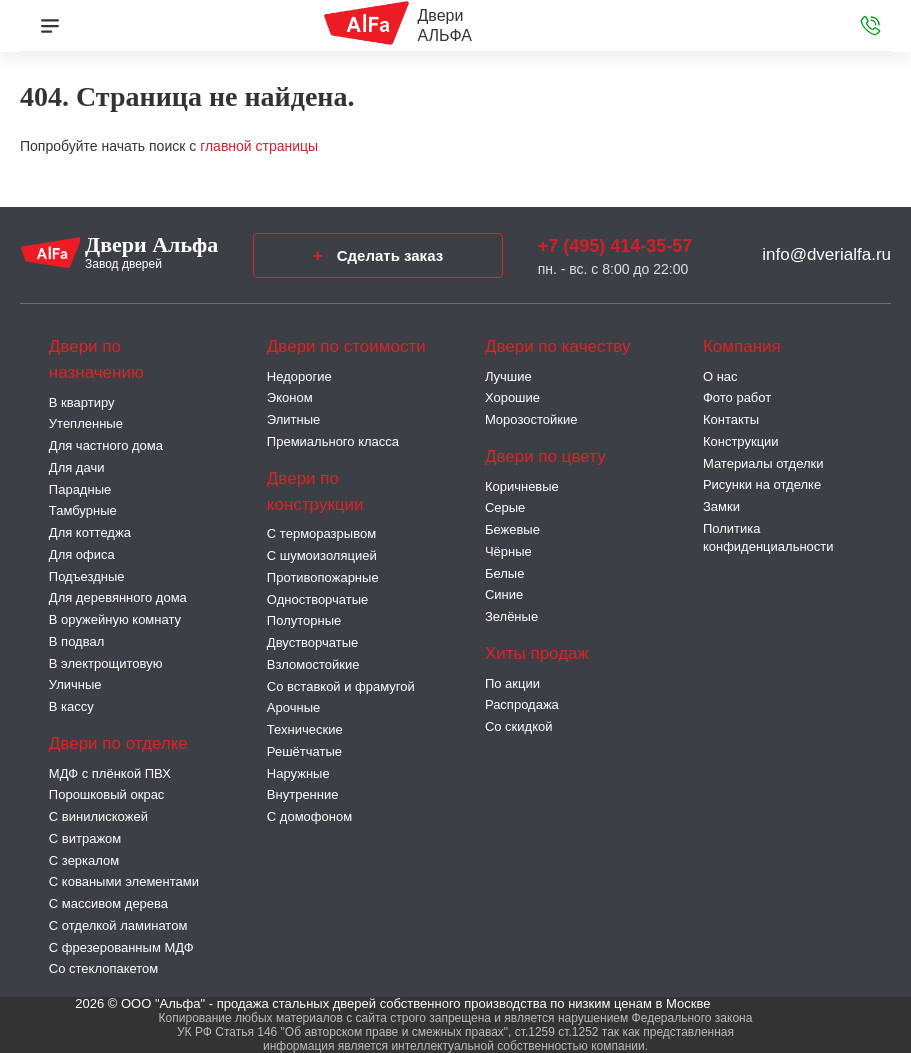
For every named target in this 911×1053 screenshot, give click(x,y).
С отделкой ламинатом (118, 925)
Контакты (731, 419)
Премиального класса (333, 441)
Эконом (290, 397)
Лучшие (508, 376)
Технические (305, 729)
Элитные (293, 419)
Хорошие (512, 397)
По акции (512, 683)
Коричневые (522, 486)
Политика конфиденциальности (768, 537)
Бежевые (512, 529)
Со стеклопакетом (103, 968)
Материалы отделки (763, 463)
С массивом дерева (108, 903)
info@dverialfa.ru (826, 254)
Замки (721, 506)
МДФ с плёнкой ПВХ (110, 773)
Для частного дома (106, 445)
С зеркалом (84, 860)
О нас (720, 376)
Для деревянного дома (118, 597)
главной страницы (259, 146)
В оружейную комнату (115, 619)
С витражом (85, 838)
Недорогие (299, 376)
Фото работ (737, 397)
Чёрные (508, 551)
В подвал (76, 641)
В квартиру (82, 402)
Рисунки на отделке (762, 484)
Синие (504, 594)
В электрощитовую (106, 663)
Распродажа (522, 704)
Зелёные (511, 616)
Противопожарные (323, 577)
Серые (505, 507)
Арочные (293, 707)
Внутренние (303, 794)
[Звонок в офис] (870, 26)
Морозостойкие (531, 419)
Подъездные (87, 576)
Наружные (298, 773)
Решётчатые (304, 751)
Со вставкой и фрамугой (341, 686)
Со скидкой (519, 726)
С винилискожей (98, 816)
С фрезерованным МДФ (121, 947)
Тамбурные (83, 510)
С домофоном (309, 816)
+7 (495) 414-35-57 (615, 246)
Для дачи (77, 467)
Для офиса (82, 554)
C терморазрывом (321, 533)
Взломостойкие (313, 664)
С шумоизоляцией (322, 555)
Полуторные (304, 620)
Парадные (80, 489)
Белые (505, 573)
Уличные (75, 684)
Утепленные (86, 423)
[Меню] (50, 26)
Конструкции (741, 441)
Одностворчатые (317, 599)
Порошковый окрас (107, 794)
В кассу (71, 706)
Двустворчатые (312, 642)
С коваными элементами (124, 881)
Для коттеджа (90, 532)
